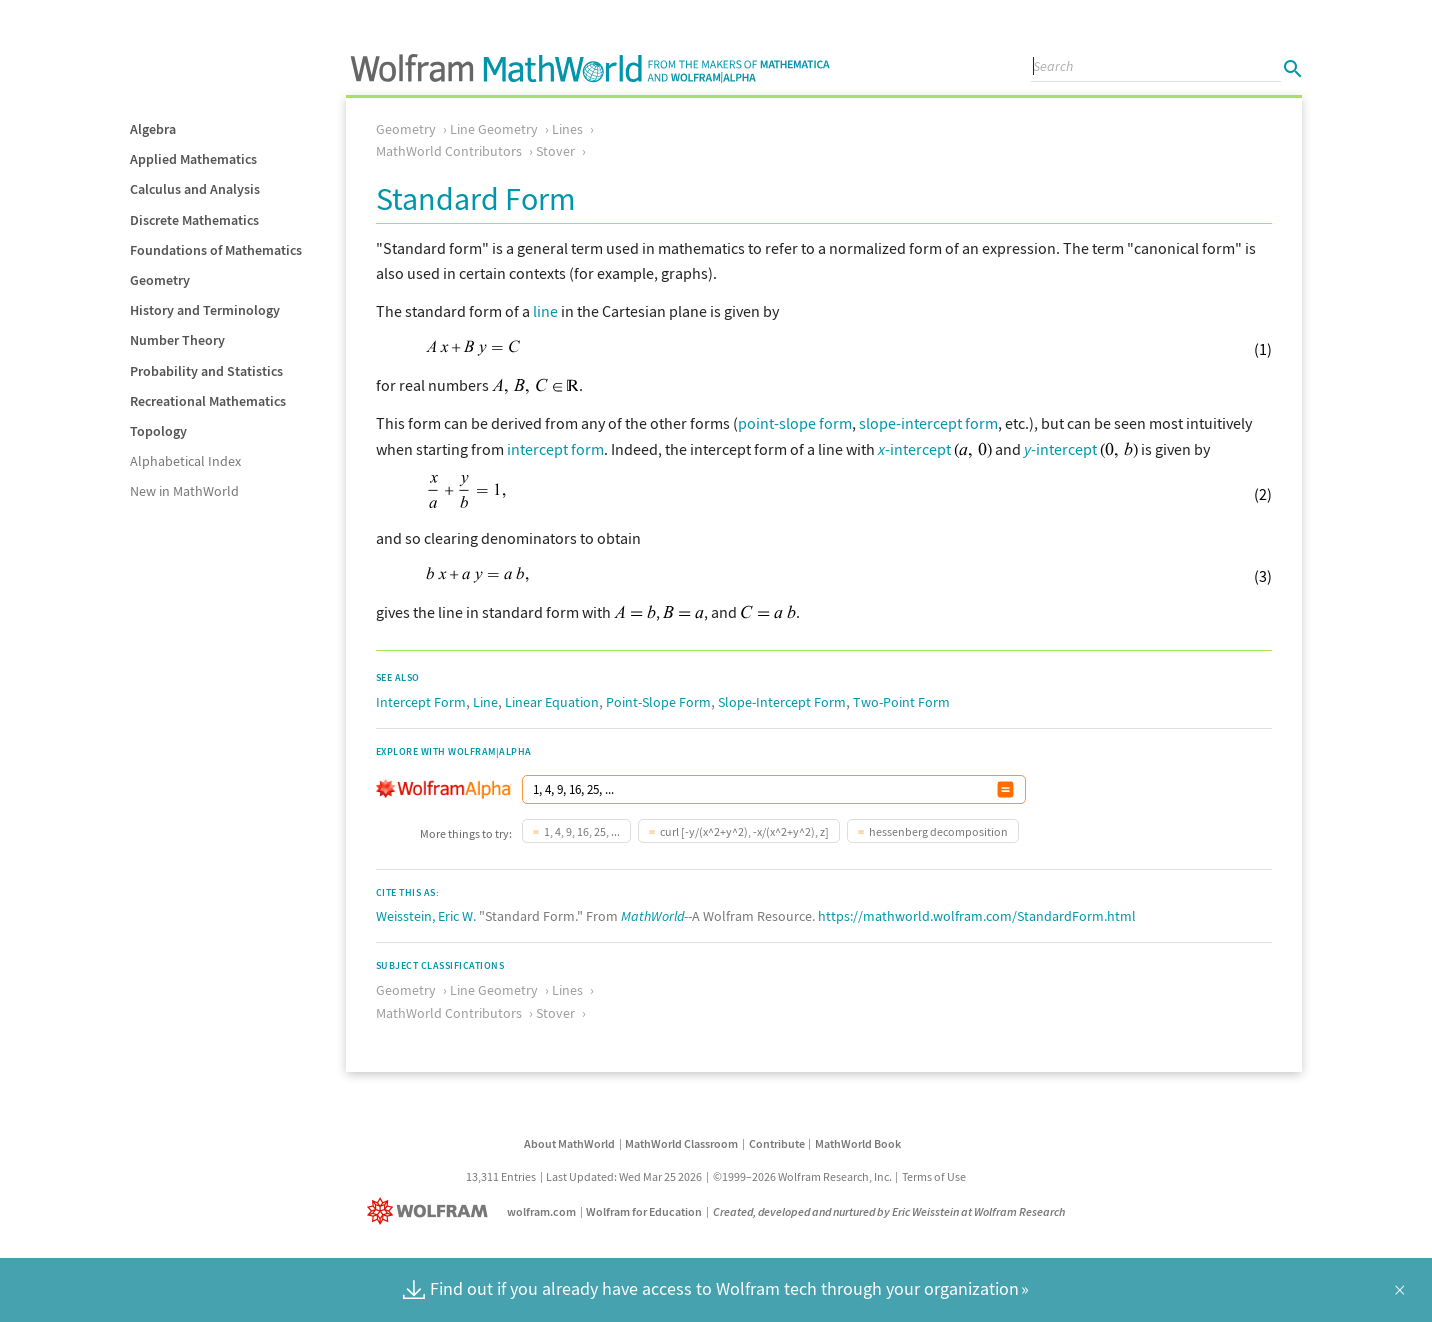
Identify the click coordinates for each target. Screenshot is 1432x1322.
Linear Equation (552, 702)
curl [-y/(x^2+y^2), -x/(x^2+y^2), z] (744, 831)
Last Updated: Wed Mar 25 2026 (624, 1176)
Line (485, 702)
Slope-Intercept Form (782, 702)
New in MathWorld (184, 491)
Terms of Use (934, 1176)
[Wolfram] (431, 1211)
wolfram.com (541, 1211)
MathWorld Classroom (681, 1143)
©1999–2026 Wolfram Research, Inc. (802, 1176)
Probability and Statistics (206, 371)
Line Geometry (494, 129)
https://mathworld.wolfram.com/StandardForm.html (977, 916)
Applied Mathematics (193, 159)
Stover (555, 151)
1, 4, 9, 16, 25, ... (582, 831)
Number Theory (177, 340)
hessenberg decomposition (938, 831)
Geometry (160, 280)
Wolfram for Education (644, 1211)
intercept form (555, 449)
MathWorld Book (858, 1143)
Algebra (153, 129)
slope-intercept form (928, 423)
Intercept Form (421, 702)
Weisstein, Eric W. (426, 916)
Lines (567, 129)
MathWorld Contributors (449, 151)
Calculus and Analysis (195, 189)
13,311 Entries (501, 1176)
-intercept (914, 449)
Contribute (777, 1143)
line (545, 311)
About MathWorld (569, 1143)
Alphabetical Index (185, 461)
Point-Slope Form (658, 702)
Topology (158, 431)
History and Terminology (205, 310)
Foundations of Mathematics (216, 250)
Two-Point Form (901, 702)
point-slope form (795, 423)
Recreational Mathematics (208, 401)
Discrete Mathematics (194, 220)
